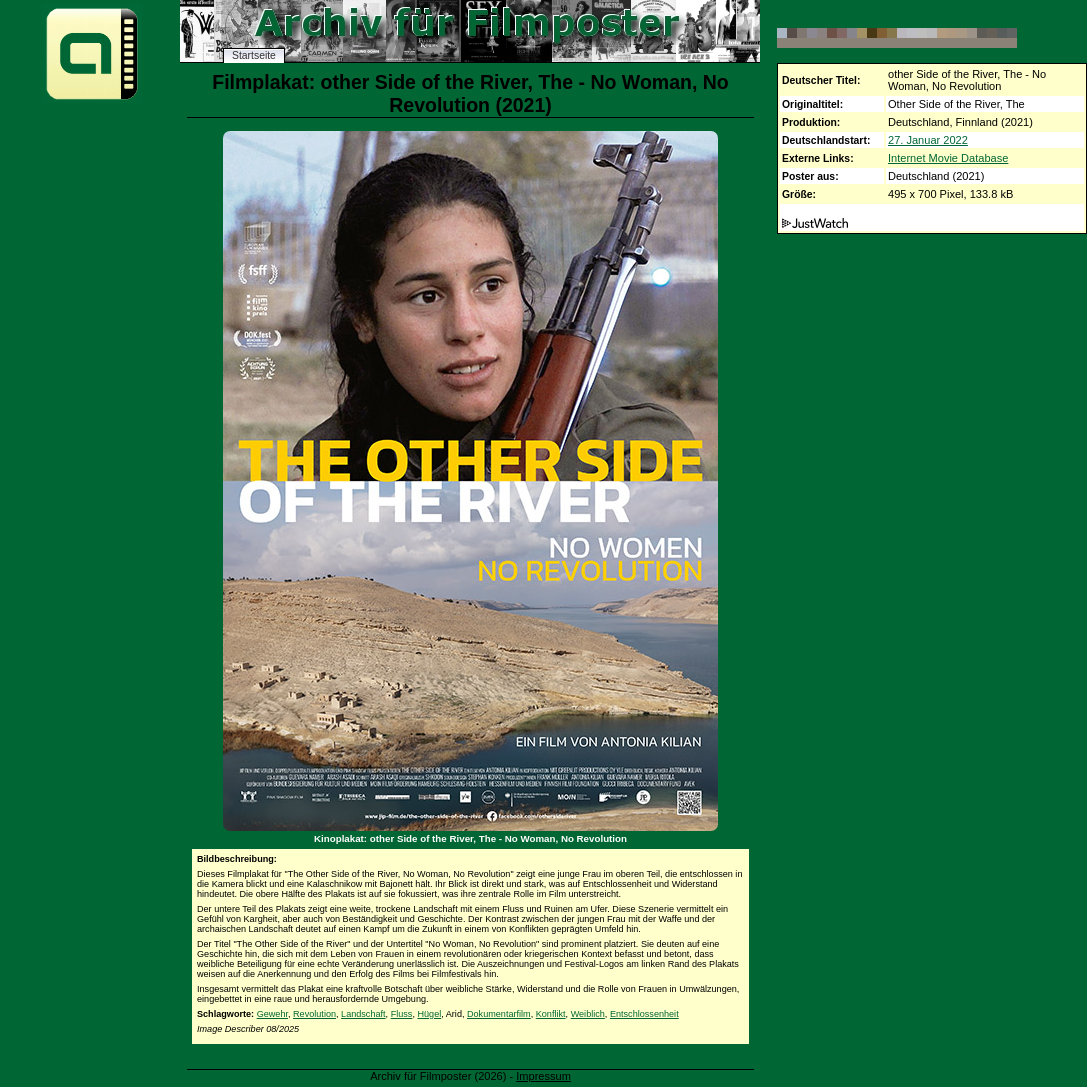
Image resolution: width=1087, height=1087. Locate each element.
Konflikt (551, 1014)
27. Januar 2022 (928, 140)
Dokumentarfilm (499, 1014)
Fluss (402, 1014)
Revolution (314, 1014)
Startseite (254, 55)
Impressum (543, 1076)
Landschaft (363, 1014)
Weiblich (588, 1014)
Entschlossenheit (644, 1014)
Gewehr (272, 1014)
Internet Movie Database (948, 158)
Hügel (429, 1014)
